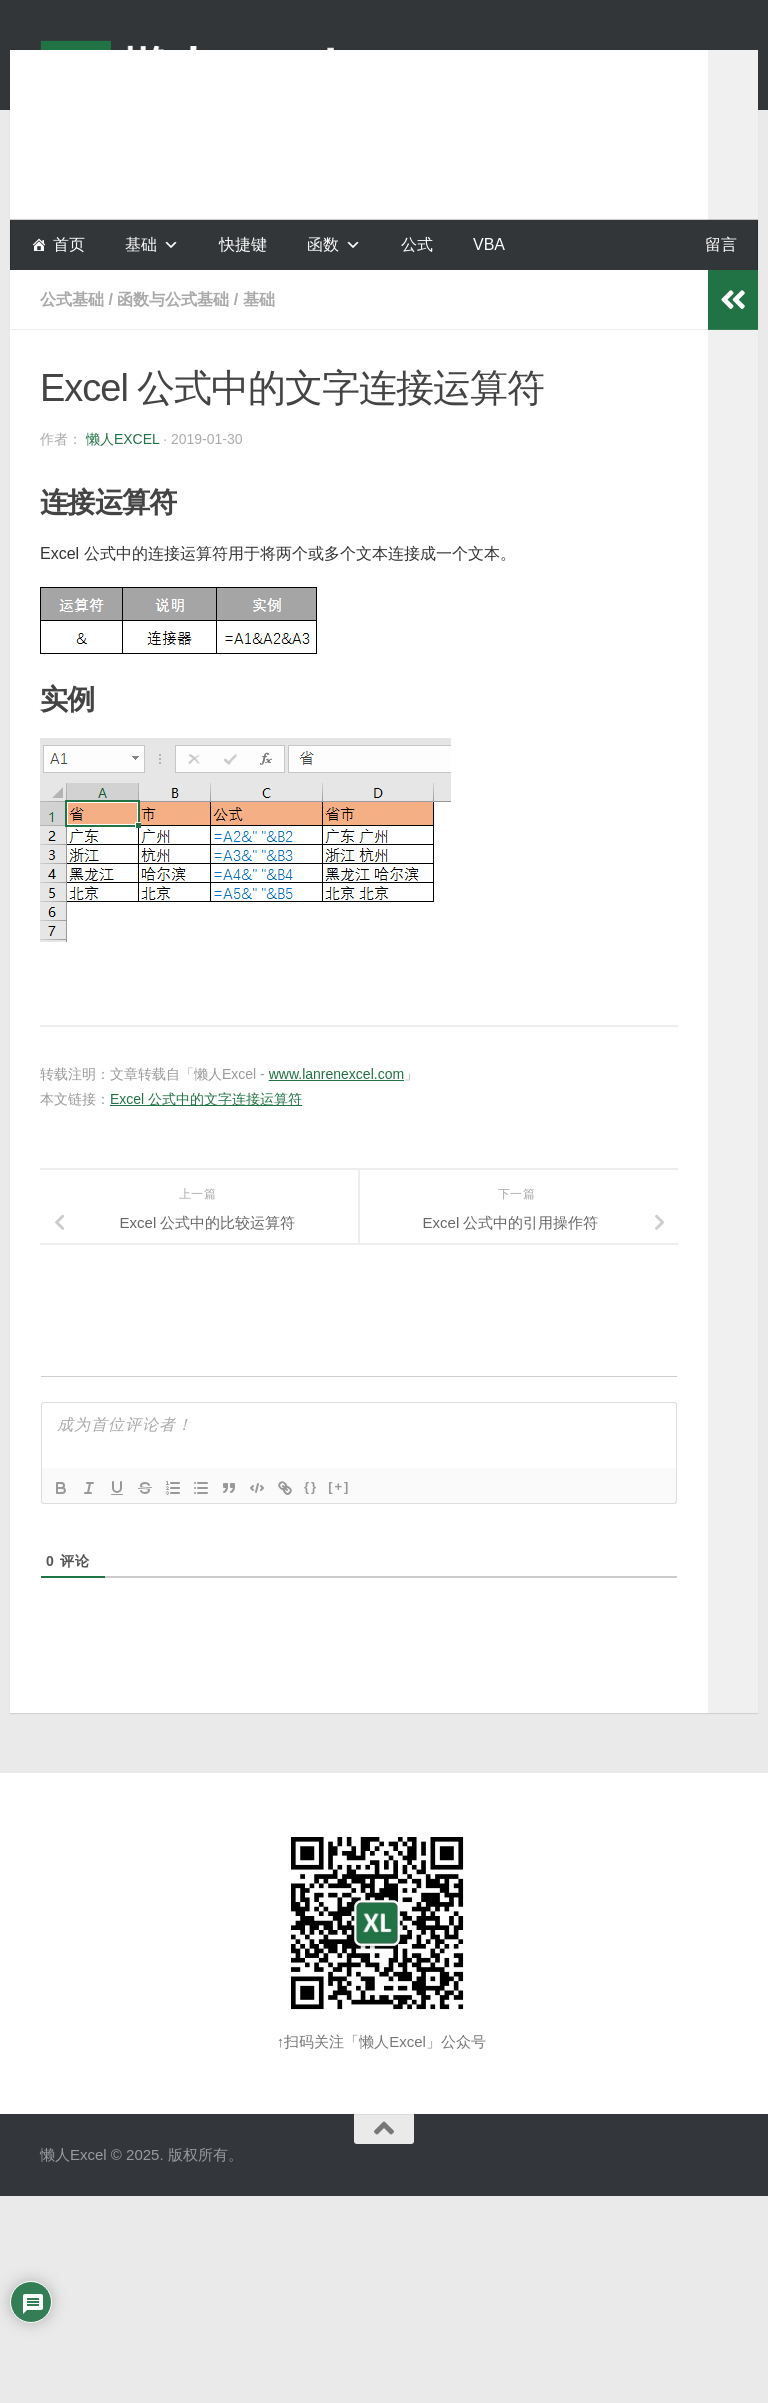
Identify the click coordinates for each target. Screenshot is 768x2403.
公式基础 (72, 299)
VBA (489, 244)
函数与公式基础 (173, 299)
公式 (417, 244)
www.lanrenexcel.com (336, 1074)
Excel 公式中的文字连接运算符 (206, 1099)
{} (311, 1486)
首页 (69, 244)
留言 (721, 244)
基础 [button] (141, 244)
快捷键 (243, 244)
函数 (323, 244)
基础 (259, 299)
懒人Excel (122, 439)
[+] (339, 1486)
